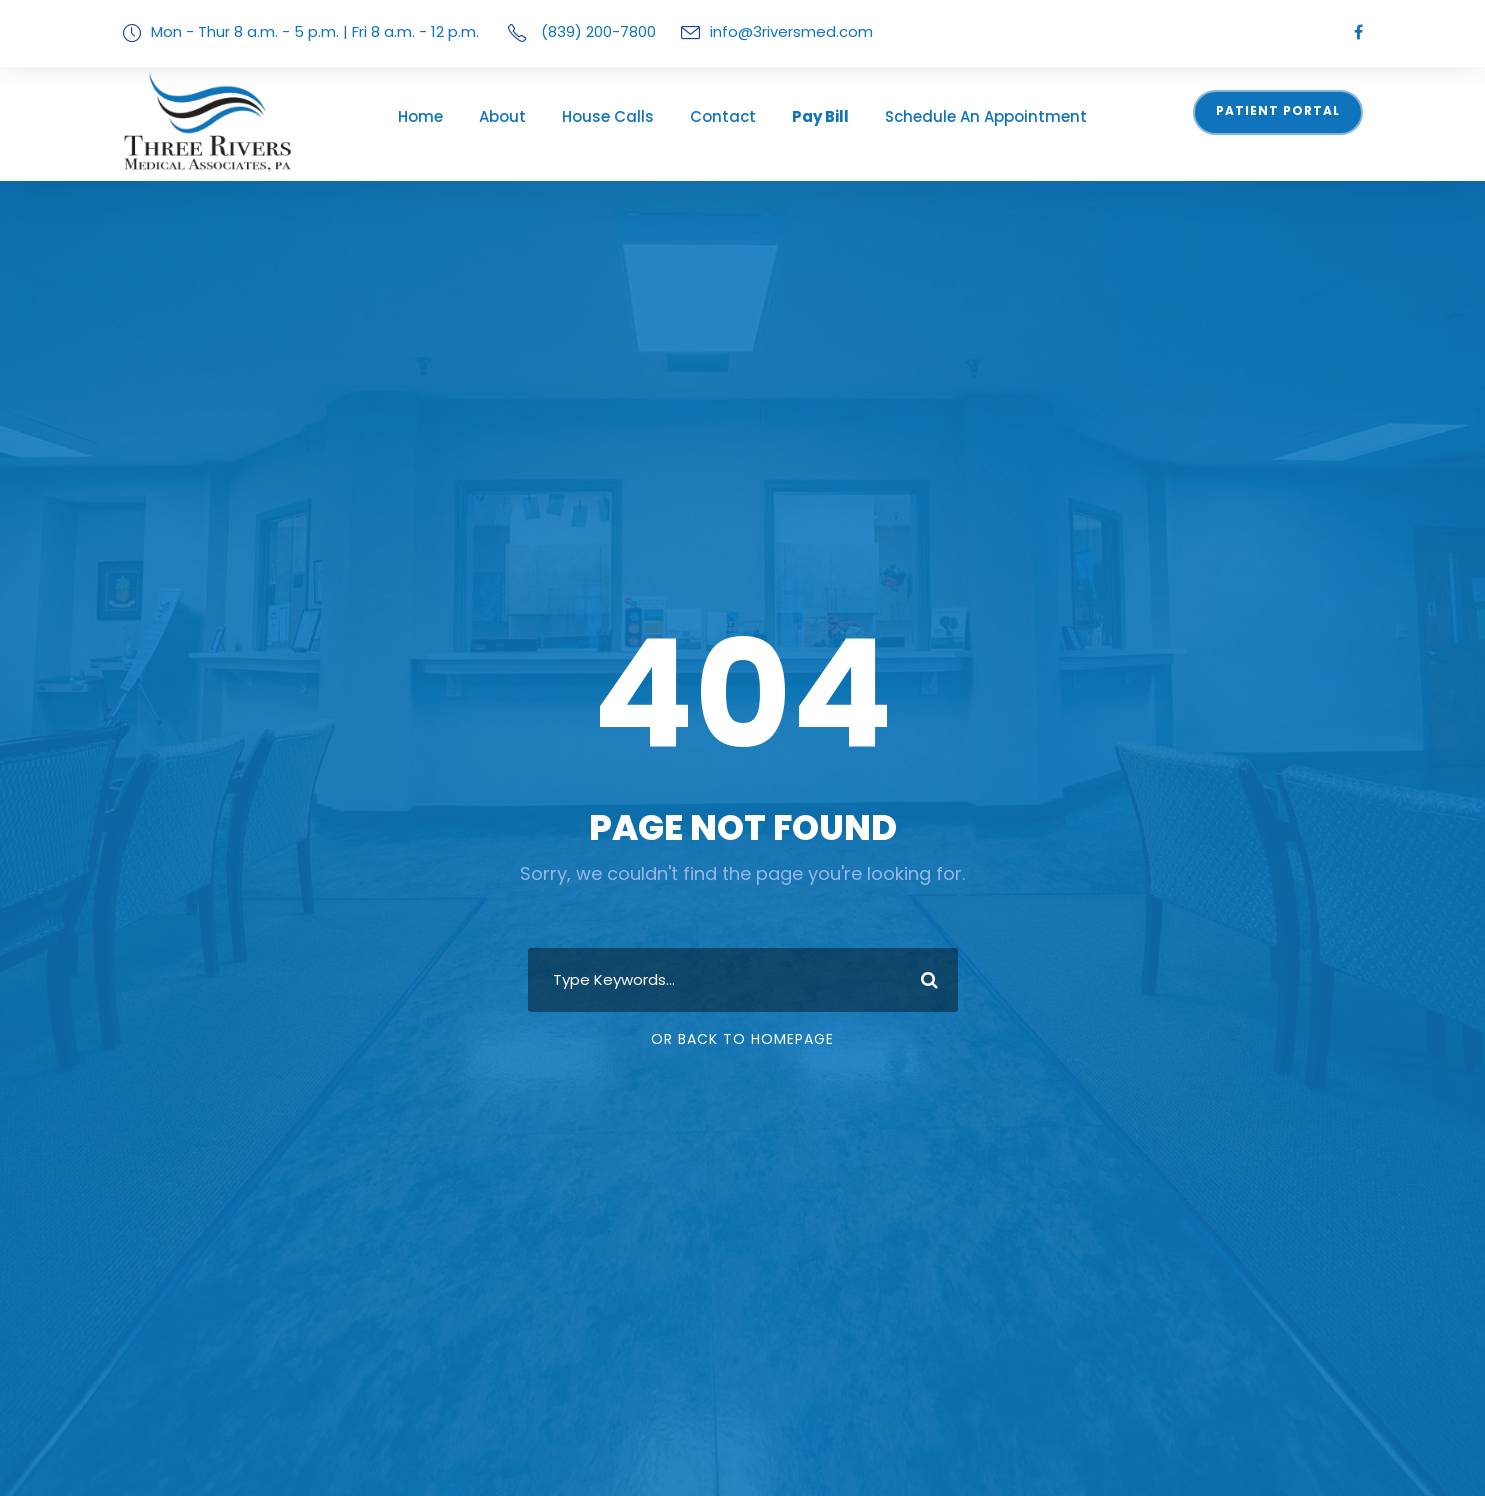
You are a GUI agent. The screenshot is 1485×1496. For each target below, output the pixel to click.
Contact (728, 116)
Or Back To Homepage (742, 1039)
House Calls (625, 116)
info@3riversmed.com (755, 31)
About (529, 116)
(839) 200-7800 (577, 31)
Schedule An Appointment (966, 116)
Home (454, 116)
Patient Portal (1281, 111)
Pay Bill (816, 116)
